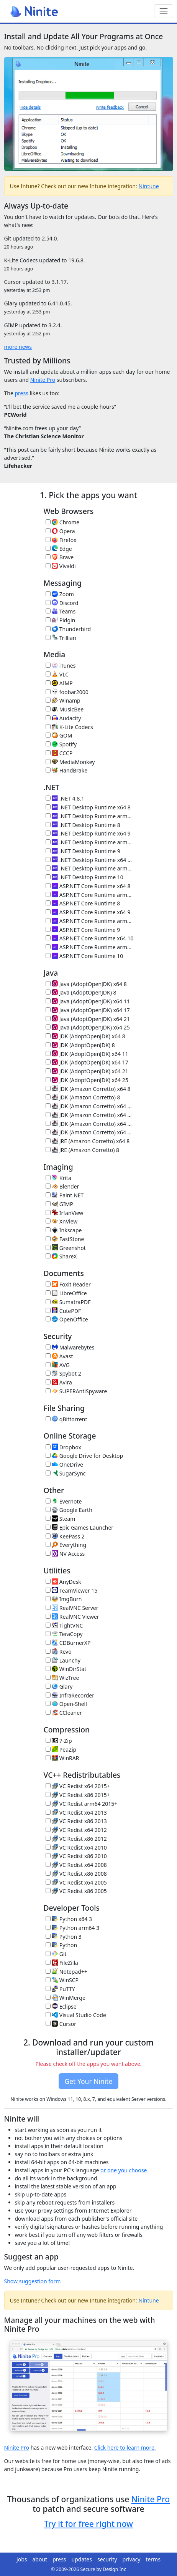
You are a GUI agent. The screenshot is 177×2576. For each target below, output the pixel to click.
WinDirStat (66, 1669)
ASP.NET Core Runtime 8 (83, 903)
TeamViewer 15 (72, 1590)
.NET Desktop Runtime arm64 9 (90, 842)
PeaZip (61, 1749)
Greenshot (66, 1248)
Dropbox (63, 1447)
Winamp (63, 700)
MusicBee (65, 709)
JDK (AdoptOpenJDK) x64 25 (87, 1080)
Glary (59, 1686)
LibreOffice (66, 1293)
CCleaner (64, 1712)
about (40, 2559)
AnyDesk (63, 1581)
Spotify (61, 744)
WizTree (62, 1677)
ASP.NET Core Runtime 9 (83, 929)
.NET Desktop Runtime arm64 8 (90, 816)
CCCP (59, 753)
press (21, 393)
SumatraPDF (68, 1302)
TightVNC (64, 1625)
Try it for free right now (88, 2523)
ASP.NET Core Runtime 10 (84, 956)
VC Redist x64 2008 (76, 1864)
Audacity (63, 718)
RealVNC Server (72, 1607)
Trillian (61, 638)
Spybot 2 (63, 1373)
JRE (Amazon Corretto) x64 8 (88, 1141)
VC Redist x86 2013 (76, 1821)
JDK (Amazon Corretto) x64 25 (90, 1132)
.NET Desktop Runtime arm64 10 (90, 868)
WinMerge (65, 1997)
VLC (57, 674)
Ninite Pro (43, 379)
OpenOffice (67, 1319)
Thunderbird (68, 629)
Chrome (63, 522)
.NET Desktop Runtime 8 (83, 825)
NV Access (65, 1553)
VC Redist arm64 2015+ (82, 1803)
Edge (59, 548)
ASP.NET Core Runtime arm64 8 (90, 894)
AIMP (59, 683)
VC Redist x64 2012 (76, 1829)
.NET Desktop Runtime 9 (83, 851)
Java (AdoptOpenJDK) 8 (81, 992)
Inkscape (64, 1230)
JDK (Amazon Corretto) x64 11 (90, 1106)
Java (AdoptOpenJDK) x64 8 (86, 984)
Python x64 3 (69, 1919)
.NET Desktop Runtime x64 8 (88, 807)
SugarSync (66, 1473)
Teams (61, 611)
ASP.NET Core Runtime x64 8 (88, 886)
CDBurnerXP (68, 1642)
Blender (62, 1186)
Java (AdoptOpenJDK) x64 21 (88, 1019)
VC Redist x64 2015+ (78, 1786)
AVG (58, 1365)
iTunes (61, 665)
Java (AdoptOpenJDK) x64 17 (88, 1010)
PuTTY (60, 1989)
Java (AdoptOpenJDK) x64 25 (88, 1027)
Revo (59, 1651)
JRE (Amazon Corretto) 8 (83, 1150)
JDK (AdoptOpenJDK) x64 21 (87, 1071)
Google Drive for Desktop (84, 1455)
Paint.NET (65, 1195)
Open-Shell (66, 1703)
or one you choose (123, 2170)
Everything (66, 1544)
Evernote (64, 1501)
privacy (132, 2559)
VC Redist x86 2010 (76, 1856)
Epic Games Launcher (80, 1527)
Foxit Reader (68, 1284)
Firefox (61, 540)
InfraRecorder (70, 1695)
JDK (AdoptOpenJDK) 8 (80, 1045)
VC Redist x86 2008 (76, 1873)
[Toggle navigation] (163, 11)
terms (153, 2559)
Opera (60, 531)
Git (56, 1954)
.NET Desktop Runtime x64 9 (88, 833)
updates (82, 2559)
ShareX (61, 1256)
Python (61, 1945)
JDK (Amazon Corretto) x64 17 (90, 1115)
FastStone (65, 1239)
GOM (59, 735)
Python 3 (64, 1936)
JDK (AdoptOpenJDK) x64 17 (87, 1062)
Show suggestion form (32, 2281)
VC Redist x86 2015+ (78, 1795)
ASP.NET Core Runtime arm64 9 (90, 921)
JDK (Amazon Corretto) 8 (83, 1097)
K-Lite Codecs (69, 727)
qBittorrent (66, 1419)
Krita (58, 1178)
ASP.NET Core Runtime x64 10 (90, 938)
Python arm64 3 (73, 1927)
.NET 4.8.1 (65, 798)
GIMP (59, 1204)
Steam (60, 1518)
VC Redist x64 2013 (76, 1812)
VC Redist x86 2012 (76, 1838)
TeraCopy (64, 1634)
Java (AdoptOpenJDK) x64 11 (88, 1001)
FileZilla (62, 1962)
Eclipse (61, 2006)
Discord (62, 603)
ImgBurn (64, 1599)
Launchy (63, 1660)
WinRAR (62, 1758)
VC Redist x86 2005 (76, 1891)
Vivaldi (61, 566)
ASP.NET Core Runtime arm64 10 (90, 947)
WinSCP (62, 1980)
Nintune (149, 186)
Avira (59, 1382)
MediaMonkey (70, 762)
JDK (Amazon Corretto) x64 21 (90, 1123)
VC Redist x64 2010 (76, 1847)
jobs (21, 2559)
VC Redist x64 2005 (76, 1882)
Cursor (61, 2023)
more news (18, 346)
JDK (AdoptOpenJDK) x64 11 (87, 1054)
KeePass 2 (65, 1536)
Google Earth (69, 1509)
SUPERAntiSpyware (76, 1391)
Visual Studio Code (76, 2015)
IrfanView (65, 1213)
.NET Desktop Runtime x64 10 (90, 860)
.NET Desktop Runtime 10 (84, 877)
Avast (59, 1356)
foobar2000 (67, 692)
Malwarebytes (70, 1347)
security (107, 2559)
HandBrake (67, 770)
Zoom (60, 594)
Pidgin (60, 620)
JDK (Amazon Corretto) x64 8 (88, 1088)
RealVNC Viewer (72, 1616)
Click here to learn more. (125, 2447)
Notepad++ (66, 1971)
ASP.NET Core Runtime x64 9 (88, 912)
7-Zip (59, 1740)
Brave (60, 557)
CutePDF (63, 1311)
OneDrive (64, 1464)
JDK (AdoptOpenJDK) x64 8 (85, 1036)
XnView (62, 1221)
